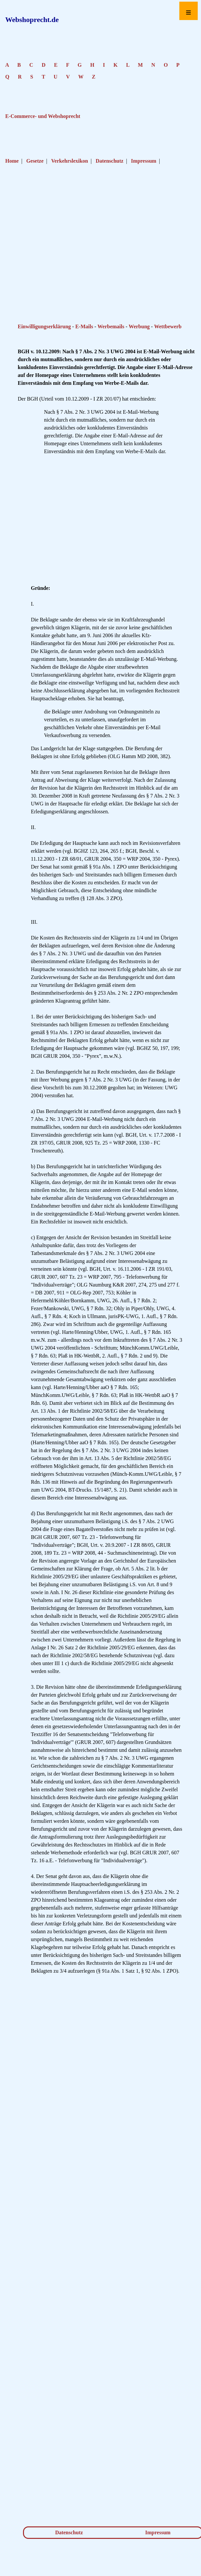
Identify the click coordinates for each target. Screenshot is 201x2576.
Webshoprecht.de (32, 19)
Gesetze (34, 161)
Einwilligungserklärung (44, 326)
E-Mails (84, 326)
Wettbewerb (168, 326)
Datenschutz (109, 161)
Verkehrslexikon (69, 161)
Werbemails (111, 326)
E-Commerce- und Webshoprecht (42, 116)
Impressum (143, 161)
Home (12, 161)
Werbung (139, 326)
